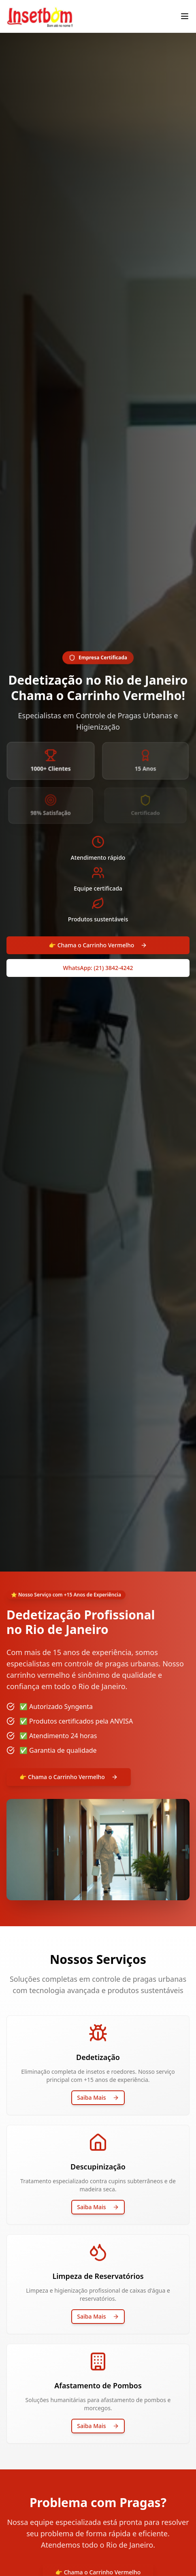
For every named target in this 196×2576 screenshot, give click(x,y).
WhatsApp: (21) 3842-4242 (98, 968)
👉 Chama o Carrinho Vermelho (98, 945)
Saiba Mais (98, 2097)
